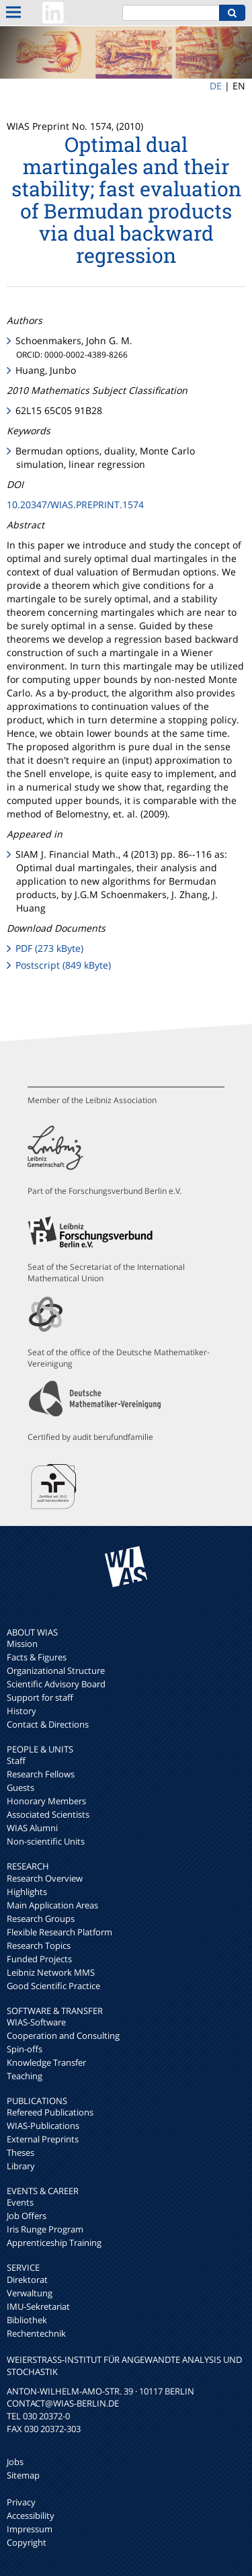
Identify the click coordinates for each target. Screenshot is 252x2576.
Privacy (21, 2502)
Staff (16, 1761)
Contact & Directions (48, 1724)
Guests (20, 1787)
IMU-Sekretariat (38, 2306)
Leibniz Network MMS (51, 1972)
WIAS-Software (36, 2022)
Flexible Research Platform (59, 1932)
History (21, 1711)
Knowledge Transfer (46, 2062)
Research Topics (39, 1945)
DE (216, 85)
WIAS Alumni (32, 1828)
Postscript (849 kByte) (63, 965)
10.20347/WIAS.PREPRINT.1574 (75, 504)
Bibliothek (27, 2320)
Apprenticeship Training (54, 2243)
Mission (22, 1644)
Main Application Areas (52, 1905)
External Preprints (43, 2139)
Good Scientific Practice (53, 1986)
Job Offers (26, 2216)
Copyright (26, 2542)
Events (20, 2202)
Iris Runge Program (45, 2229)
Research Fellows (41, 1774)
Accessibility (30, 2515)
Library (21, 2166)
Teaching (24, 2076)
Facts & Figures (37, 1657)
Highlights (27, 1892)
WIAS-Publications (43, 2126)
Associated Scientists (48, 1814)
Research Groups (41, 1919)
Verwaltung (29, 2293)
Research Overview (45, 1878)
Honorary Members (46, 1801)
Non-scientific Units (46, 1841)
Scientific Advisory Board (56, 1684)
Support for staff (40, 1697)
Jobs (15, 2462)
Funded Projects (39, 1959)
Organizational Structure (56, 1670)
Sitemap (23, 2475)
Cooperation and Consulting (63, 2035)
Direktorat (27, 2279)
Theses (20, 2152)
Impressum (29, 2529)
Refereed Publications (50, 2112)
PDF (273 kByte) (49, 948)
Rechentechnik (36, 2333)
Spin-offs (24, 2049)
